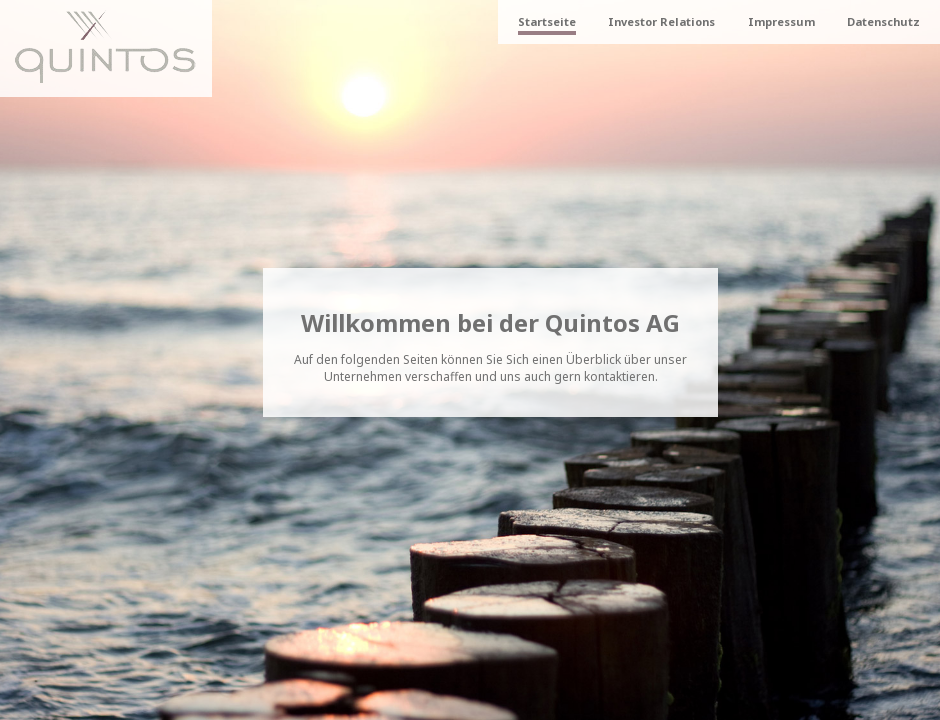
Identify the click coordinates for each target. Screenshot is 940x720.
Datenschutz (883, 21)
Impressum (781, 21)
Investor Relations (661, 21)
